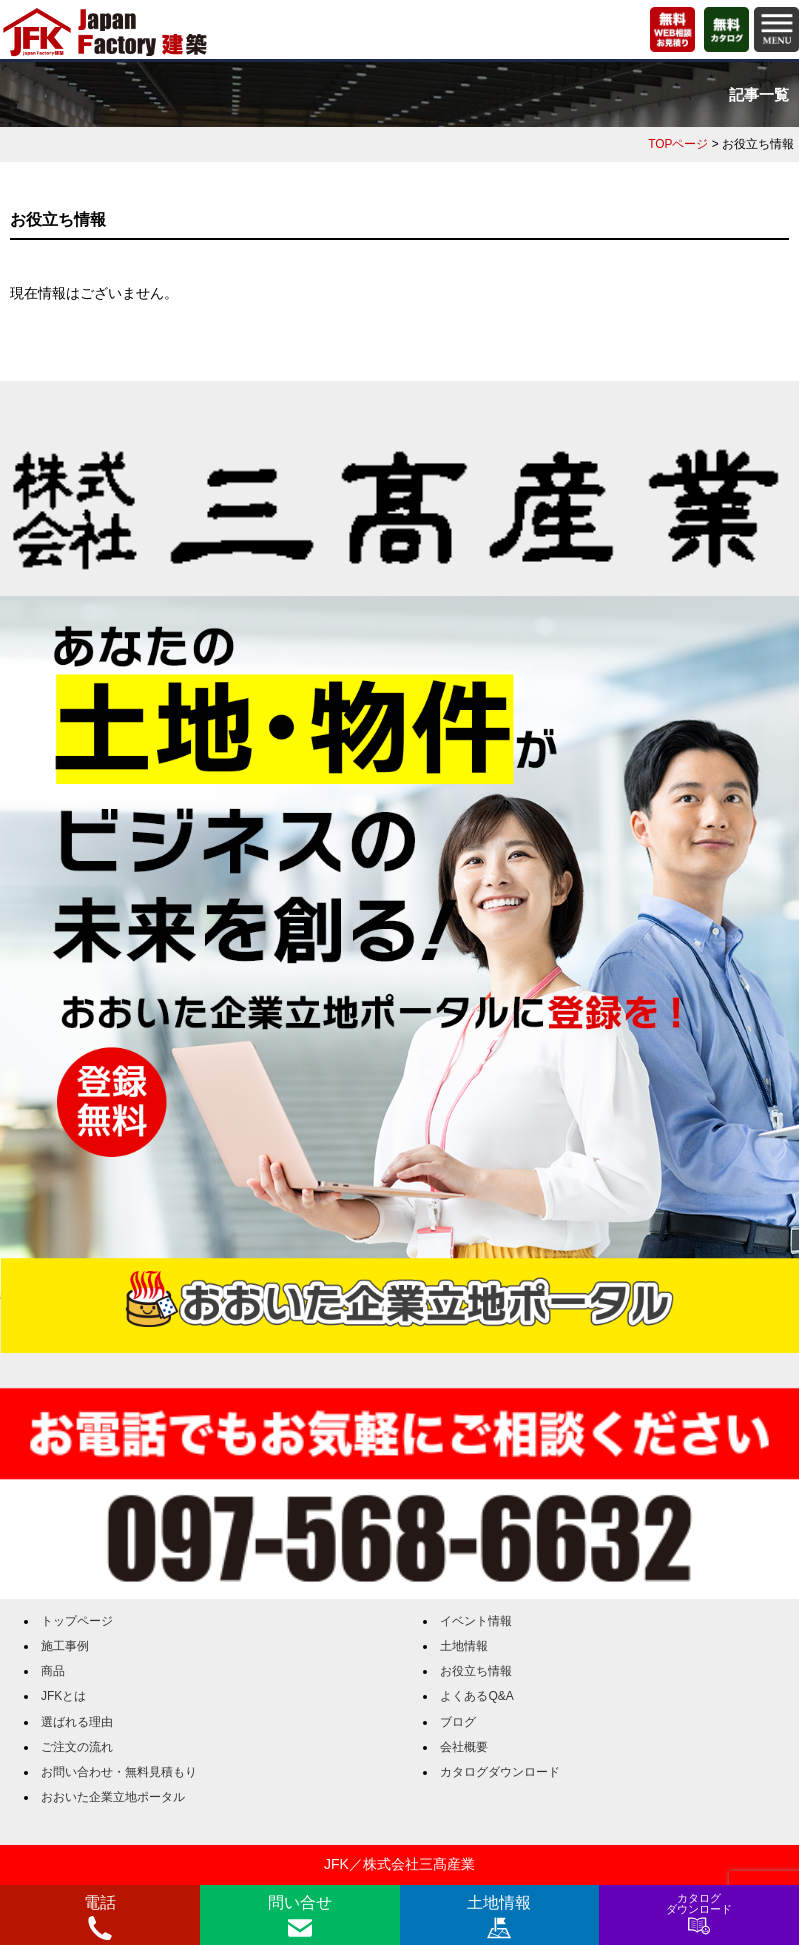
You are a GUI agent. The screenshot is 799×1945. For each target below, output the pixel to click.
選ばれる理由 (77, 1722)
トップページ (77, 1621)
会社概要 (464, 1747)
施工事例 (65, 1646)
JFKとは (63, 1696)
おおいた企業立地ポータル (113, 1797)
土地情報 (464, 1646)
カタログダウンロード (500, 1772)
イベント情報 (476, 1621)
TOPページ (678, 144)
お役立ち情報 (476, 1671)
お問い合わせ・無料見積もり (119, 1772)
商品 (53, 1671)
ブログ (458, 1722)
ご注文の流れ (77, 1747)
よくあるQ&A (476, 1696)
